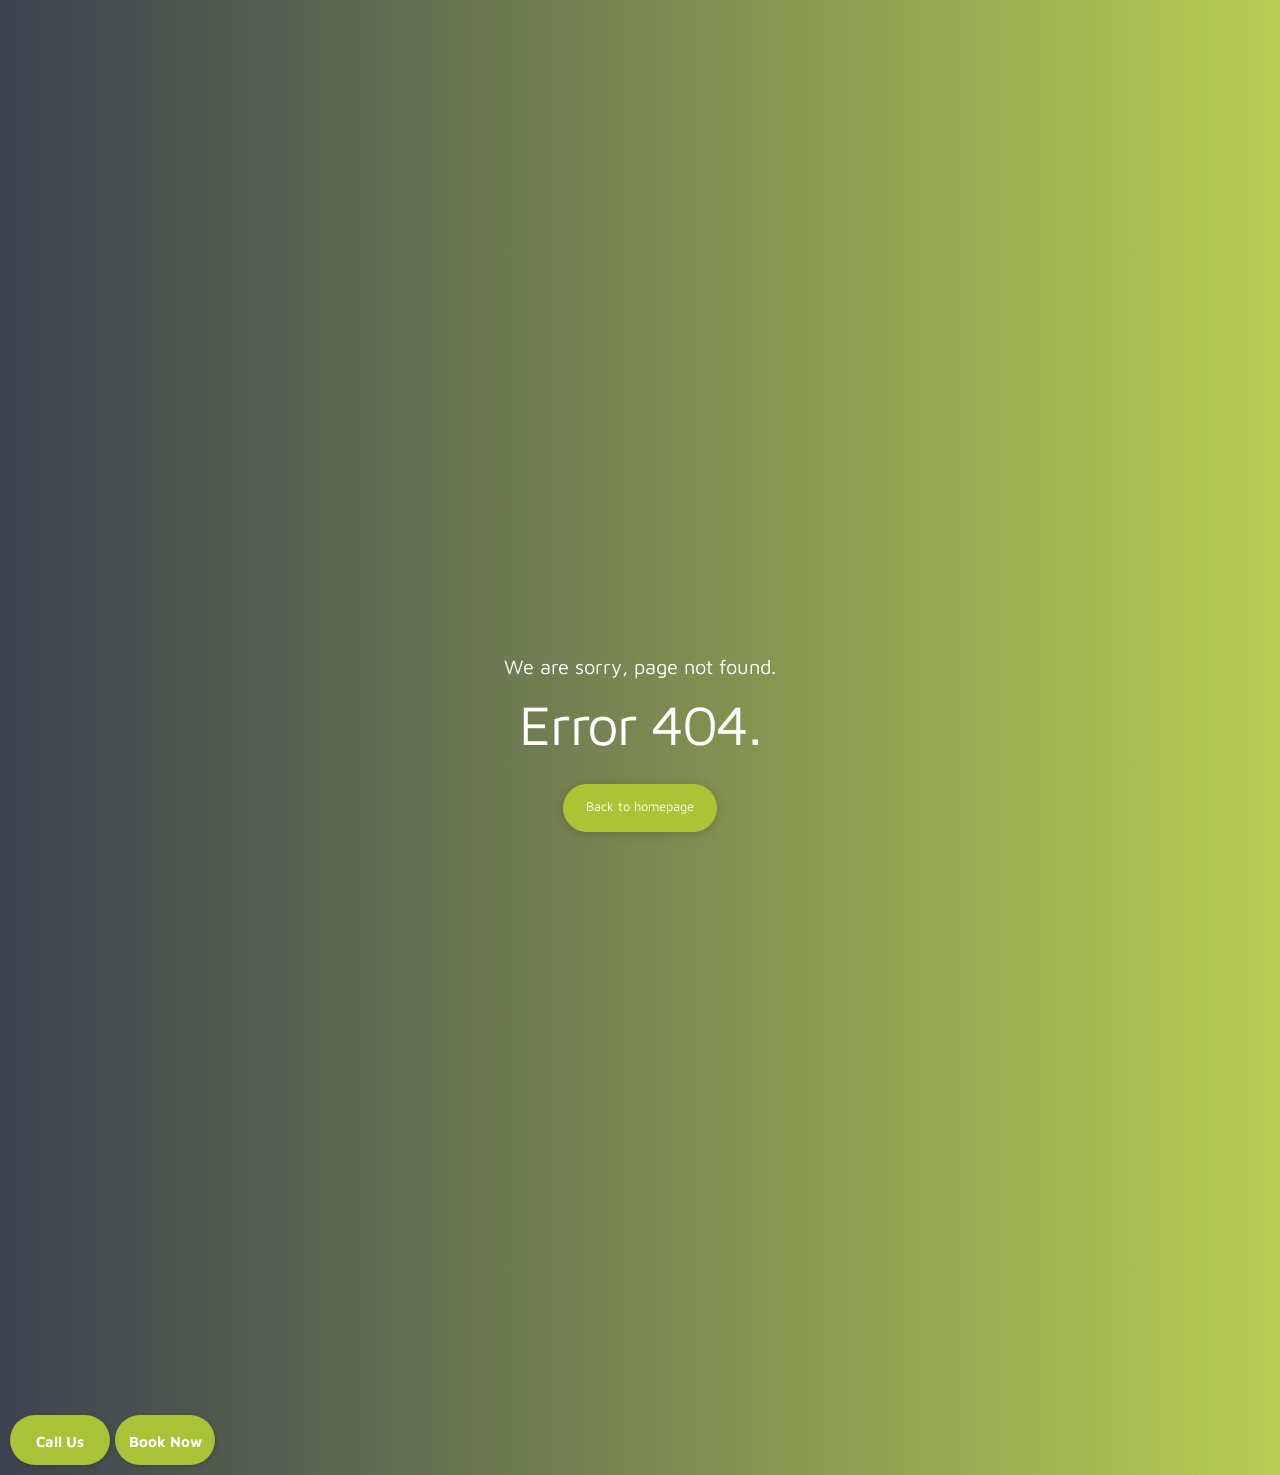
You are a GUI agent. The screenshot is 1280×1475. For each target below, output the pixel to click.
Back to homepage (640, 807)
